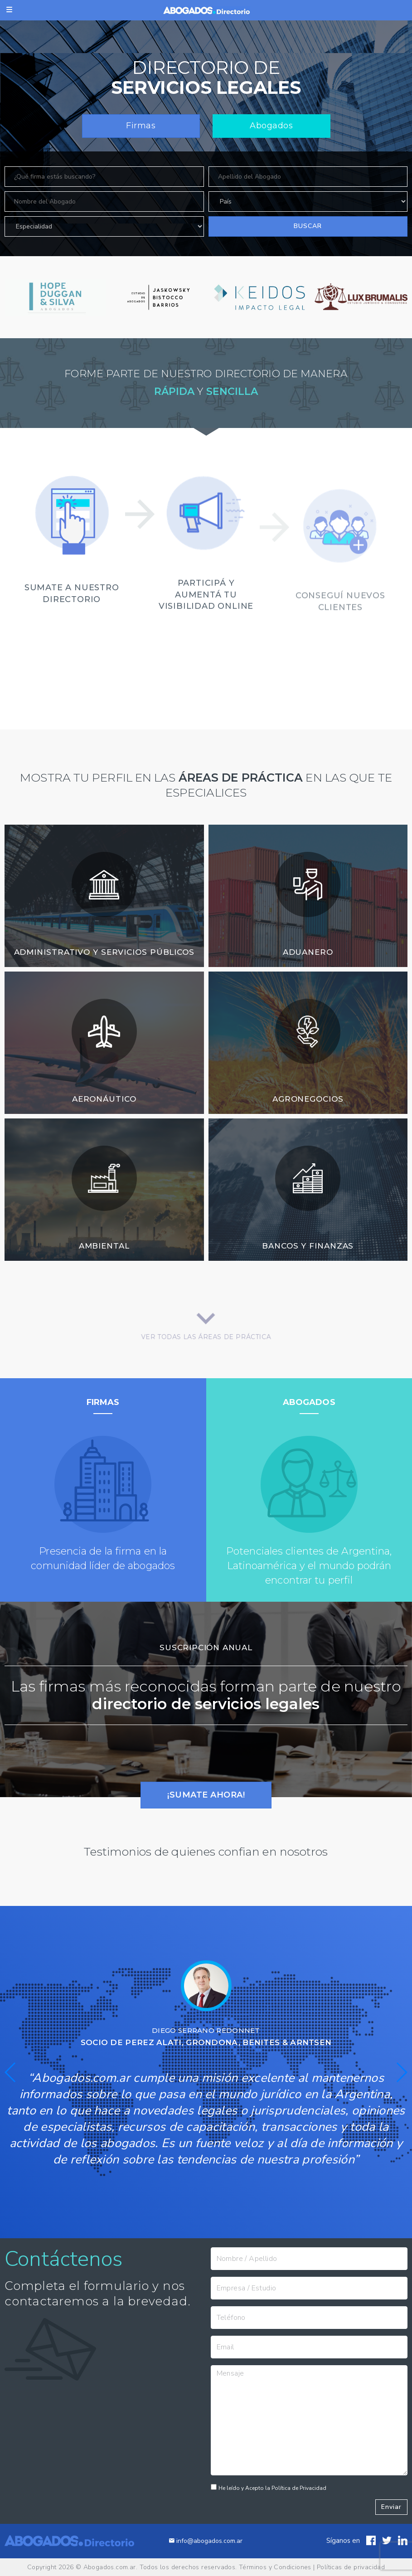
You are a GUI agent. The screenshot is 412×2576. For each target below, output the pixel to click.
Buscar (308, 226)
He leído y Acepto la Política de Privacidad (288, 2488)
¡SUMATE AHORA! (206, 1811)
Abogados (271, 126)
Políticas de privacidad (351, 2567)
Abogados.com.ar (109, 2567)
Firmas (140, 126)
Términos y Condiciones (275, 2567)
